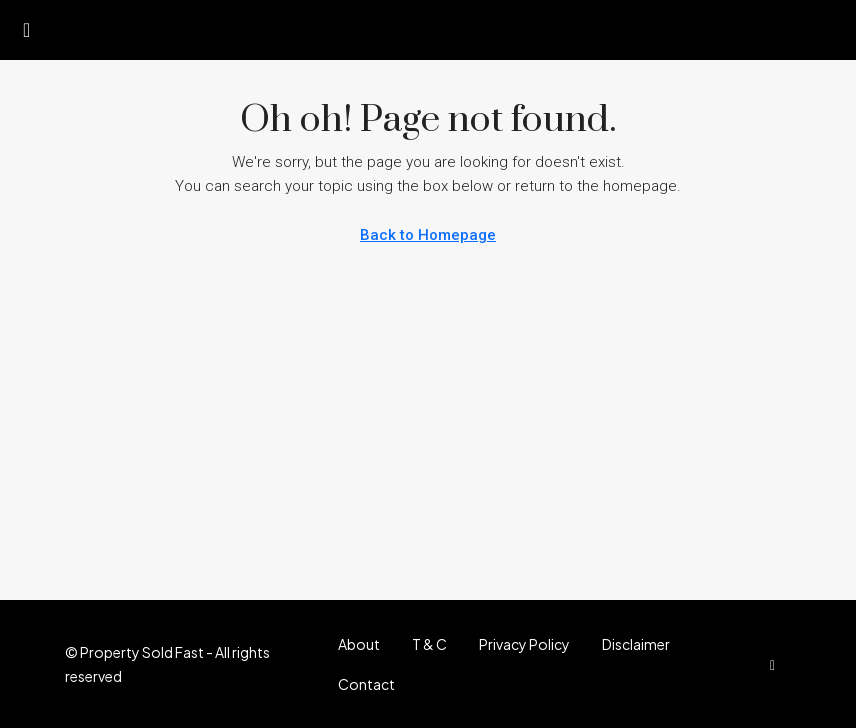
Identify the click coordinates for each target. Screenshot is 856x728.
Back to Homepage (428, 235)
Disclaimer (636, 644)
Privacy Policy (524, 644)
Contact (366, 684)
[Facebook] (776, 664)
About (359, 644)
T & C (429, 644)
